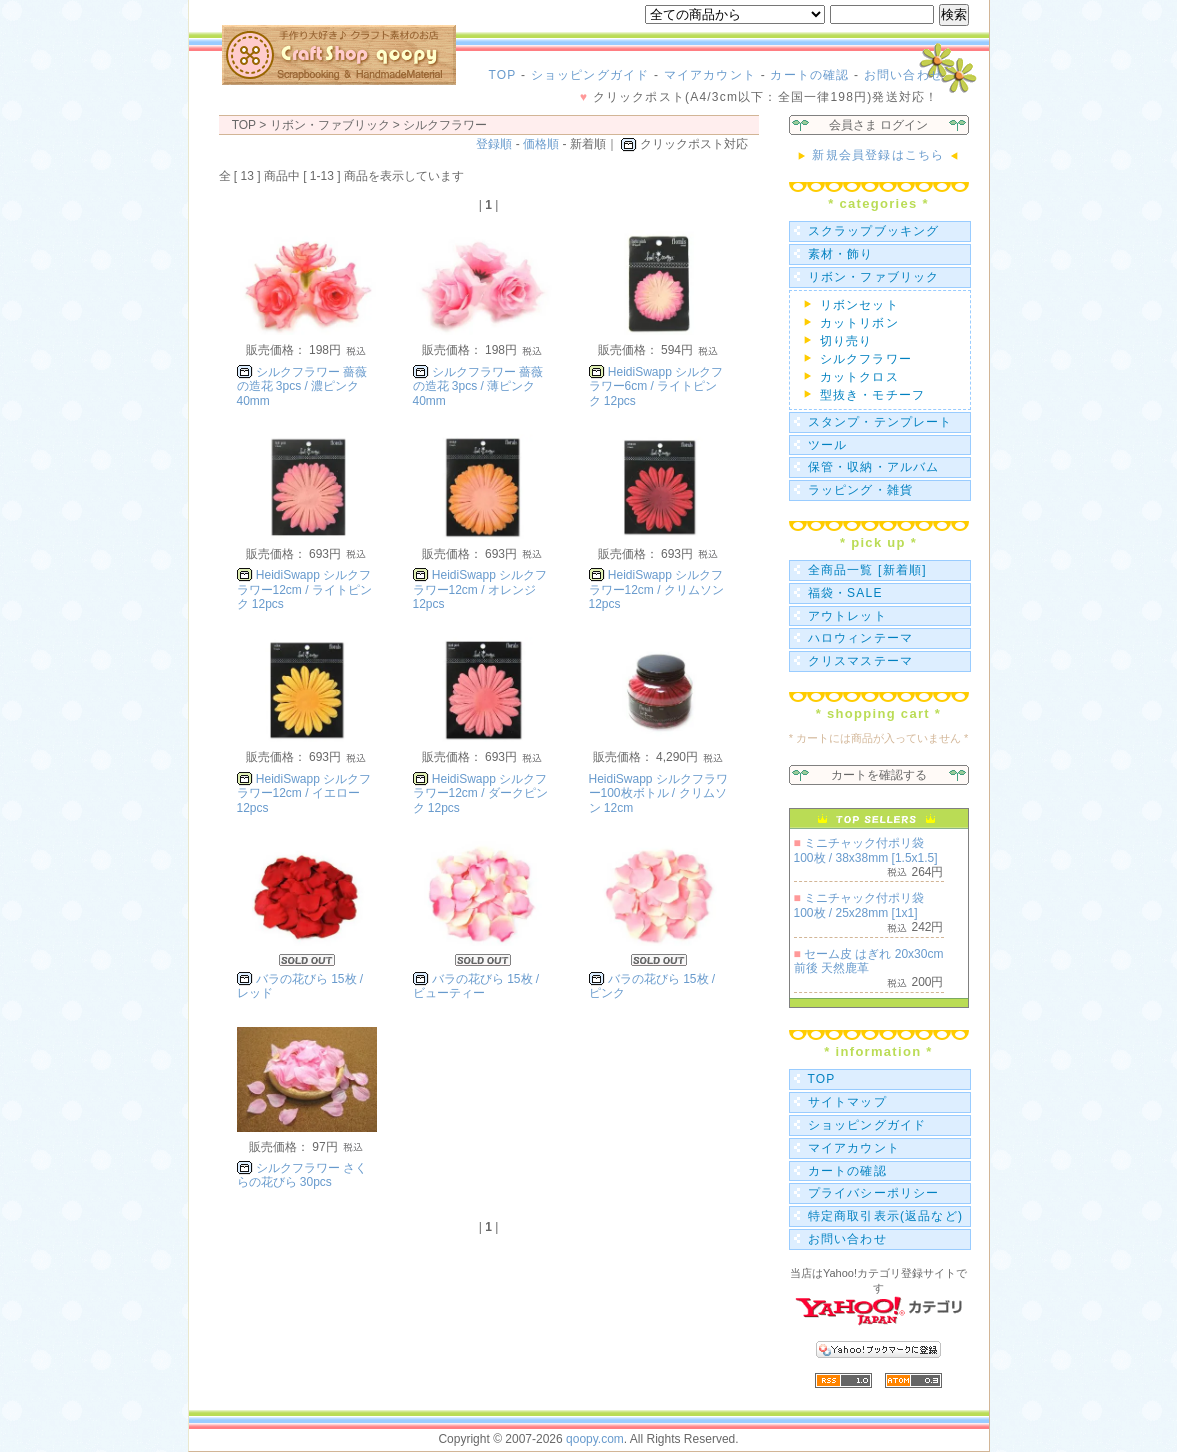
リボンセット (859, 305)
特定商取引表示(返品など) (886, 1216)
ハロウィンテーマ (861, 638)
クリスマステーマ (861, 661)
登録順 (494, 144)
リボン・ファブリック (874, 277)
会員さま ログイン (878, 125)
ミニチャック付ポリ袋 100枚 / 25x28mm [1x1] (859, 905)
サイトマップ (847, 1102)
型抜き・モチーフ (873, 395)
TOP (503, 75)
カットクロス (859, 377)
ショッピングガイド (590, 75)
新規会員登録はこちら (878, 155)
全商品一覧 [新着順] (867, 570)
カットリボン (859, 323)
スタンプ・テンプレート (880, 422)
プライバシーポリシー (874, 1193)
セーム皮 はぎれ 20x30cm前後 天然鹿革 (869, 961)
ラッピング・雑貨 (861, 490)
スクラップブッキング (874, 231)
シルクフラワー (445, 125)
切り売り (846, 341)
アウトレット (847, 616)
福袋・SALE (845, 593)
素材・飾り (841, 254)
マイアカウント (710, 75)
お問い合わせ (903, 75)
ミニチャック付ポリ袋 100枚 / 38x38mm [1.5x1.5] (866, 850)
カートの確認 (809, 75)
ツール (828, 445)
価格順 (541, 144)
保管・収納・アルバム (874, 467)
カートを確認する (879, 775)
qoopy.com (595, 1439)
